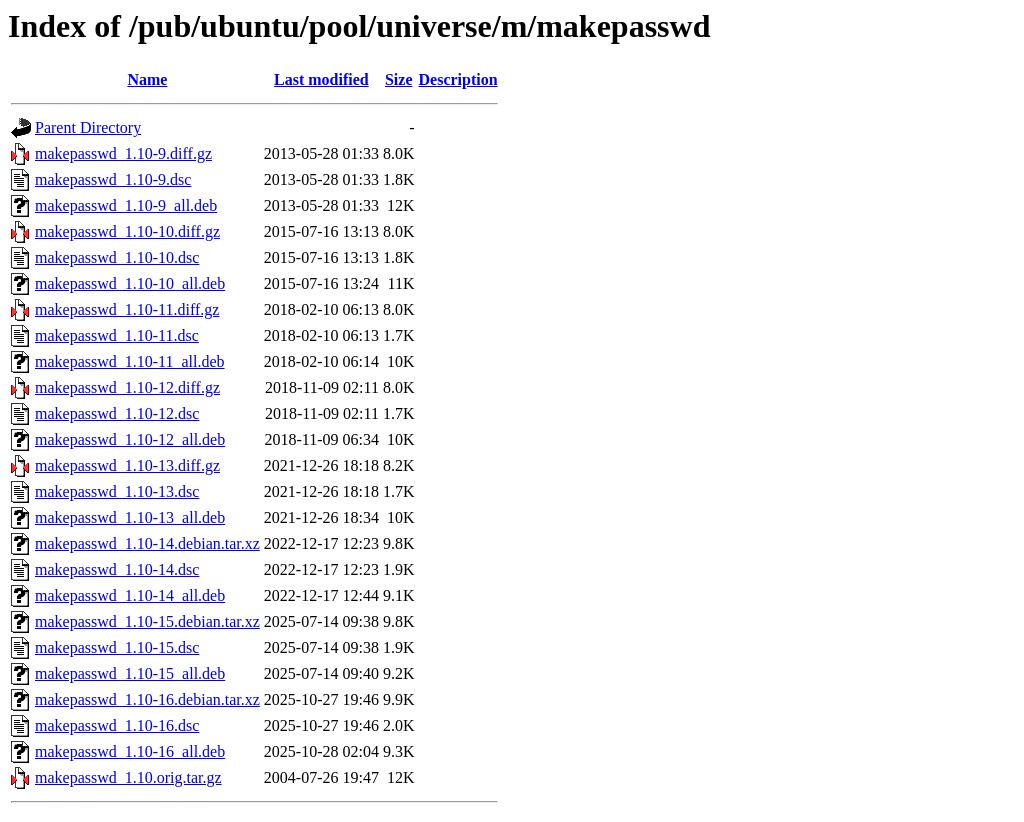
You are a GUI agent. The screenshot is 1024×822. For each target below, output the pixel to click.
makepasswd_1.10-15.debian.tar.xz (147, 621)
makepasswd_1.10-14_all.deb (130, 595)
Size (399, 79)
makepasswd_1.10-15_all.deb (130, 673)
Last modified (321, 79)
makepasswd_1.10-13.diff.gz (127, 465)
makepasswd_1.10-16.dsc (117, 725)
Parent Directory (88, 127)
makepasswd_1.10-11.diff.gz (127, 309)
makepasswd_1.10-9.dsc (113, 179)
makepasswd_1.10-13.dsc (117, 491)
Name (147, 79)
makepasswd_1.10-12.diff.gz (127, 387)
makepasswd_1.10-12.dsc (117, 413)
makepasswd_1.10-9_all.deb (126, 205)
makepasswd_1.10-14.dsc (117, 569)
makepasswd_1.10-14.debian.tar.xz (147, 543)
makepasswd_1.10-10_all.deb (130, 283)
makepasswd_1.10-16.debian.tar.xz (147, 699)
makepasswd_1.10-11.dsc (117, 335)
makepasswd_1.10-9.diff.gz (123, 153)
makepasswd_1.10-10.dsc (117, 257)
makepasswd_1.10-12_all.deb (130, 439)
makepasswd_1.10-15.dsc (117, 647)
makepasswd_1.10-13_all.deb (130, 517)
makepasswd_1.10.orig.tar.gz (128, 777)
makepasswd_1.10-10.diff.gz (127, 231)
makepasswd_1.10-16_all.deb (130, 751)
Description (458, 79)
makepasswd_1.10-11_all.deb (130, 361)
